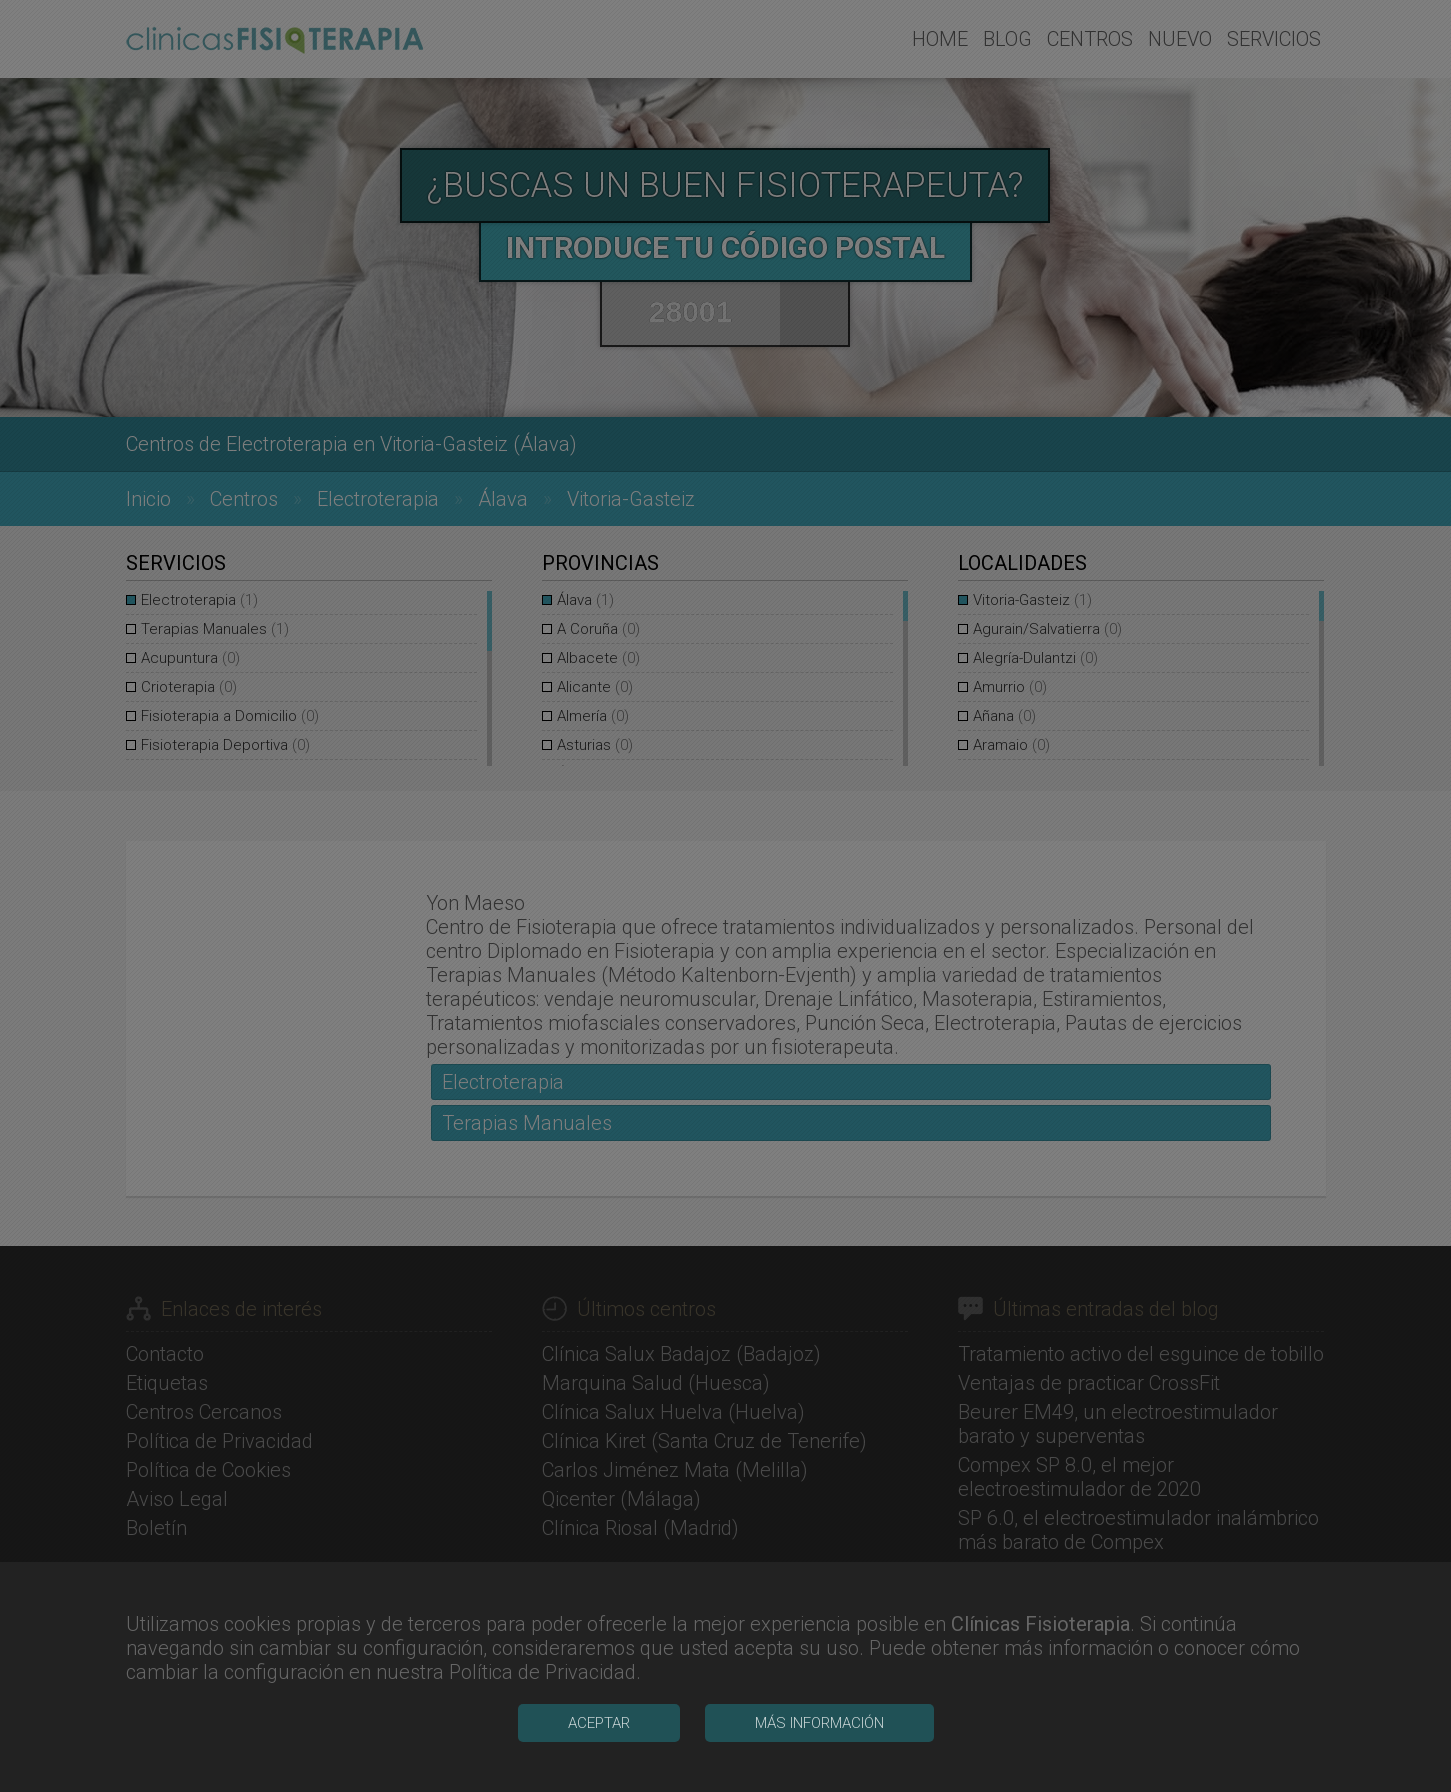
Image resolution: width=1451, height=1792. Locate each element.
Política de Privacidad (542, 1760)
